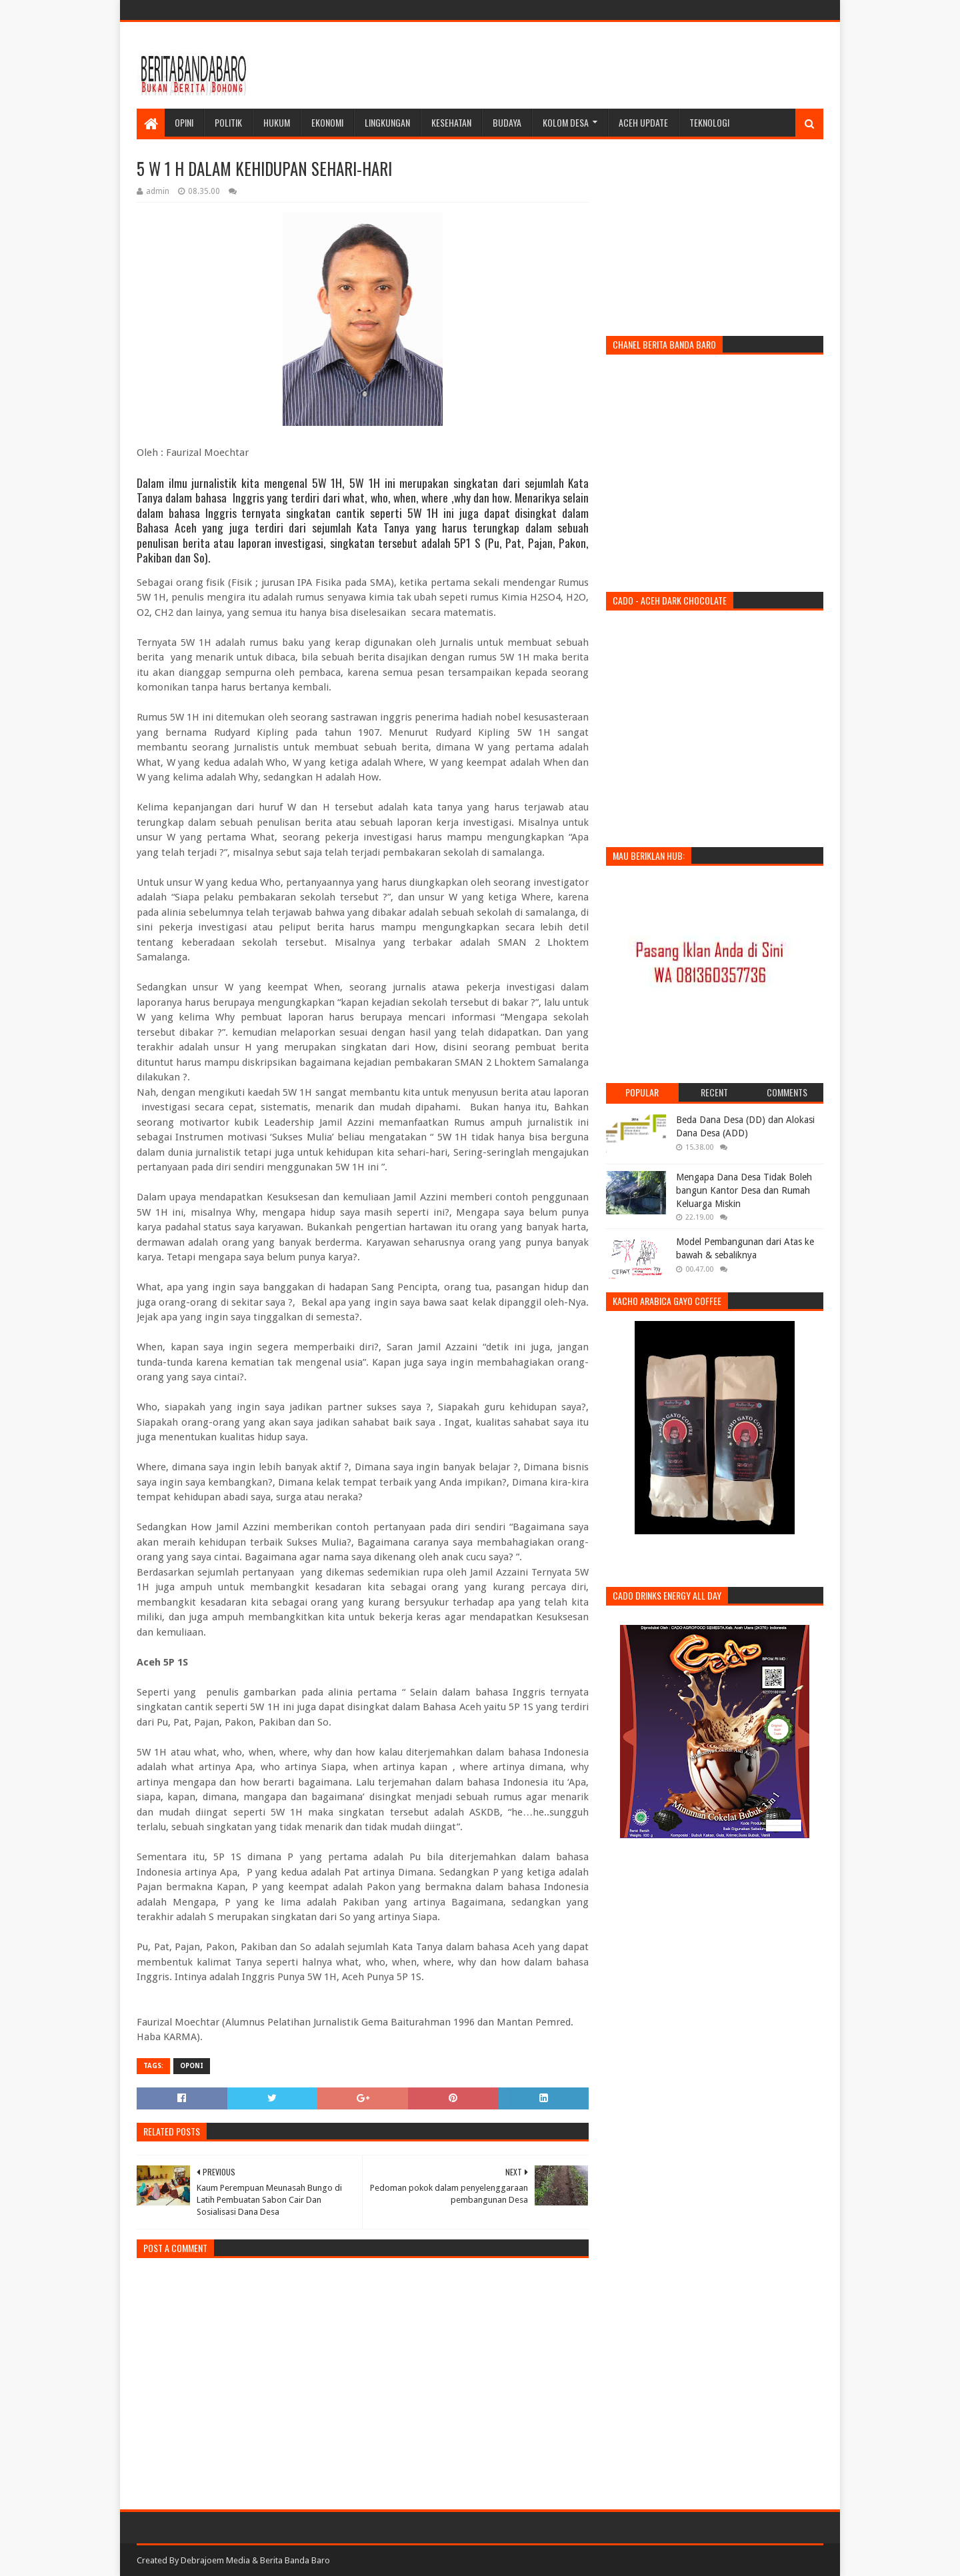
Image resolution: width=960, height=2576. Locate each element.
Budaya (507, 122)
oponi (191, 2065)
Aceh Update (643, 122)
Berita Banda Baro (295, 2560)
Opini (184, 122)
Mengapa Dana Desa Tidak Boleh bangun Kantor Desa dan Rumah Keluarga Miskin (744, 1190)
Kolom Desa (566, 122)
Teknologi (709, 122)
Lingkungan (387, 122)
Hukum (276, 122)
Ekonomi (327, 122)
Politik (228, 122)
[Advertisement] (580, 65)
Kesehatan (451, 122)
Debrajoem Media (215, 2560)
